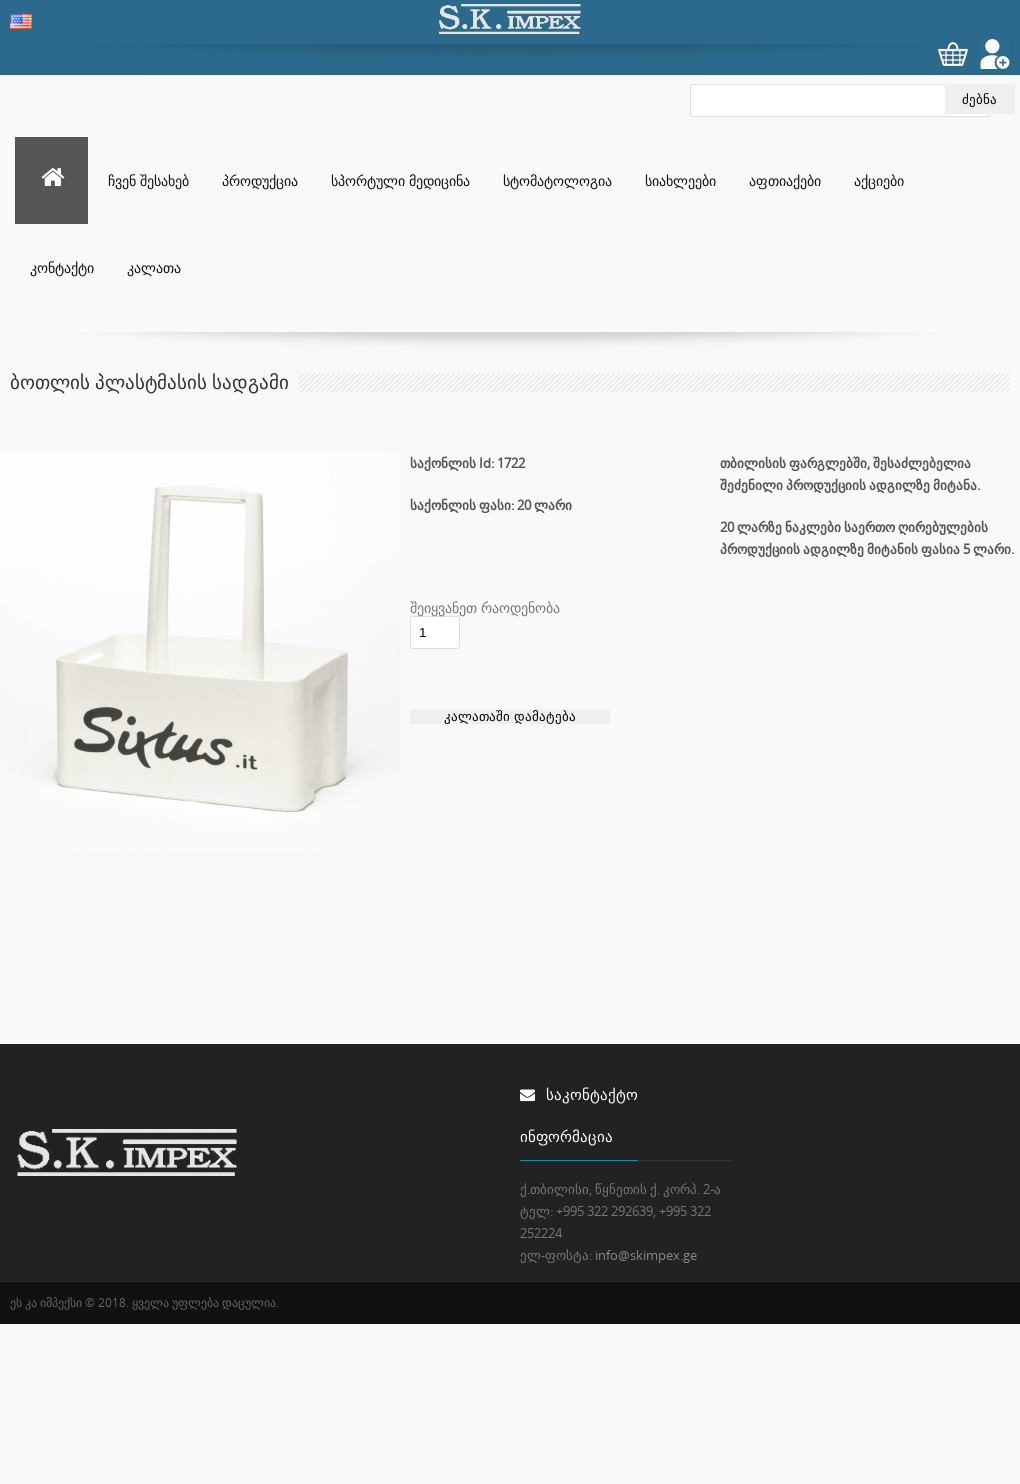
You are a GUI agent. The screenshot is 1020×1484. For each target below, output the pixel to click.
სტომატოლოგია (557, 180)
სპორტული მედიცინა (400, 180)
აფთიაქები (785, 180)
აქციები (879, 180)
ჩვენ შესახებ (148, 180)
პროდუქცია (260, 180)
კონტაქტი (62, 267)
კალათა (154, 267)
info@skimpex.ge (646, 1255)
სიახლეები (680, 180)
